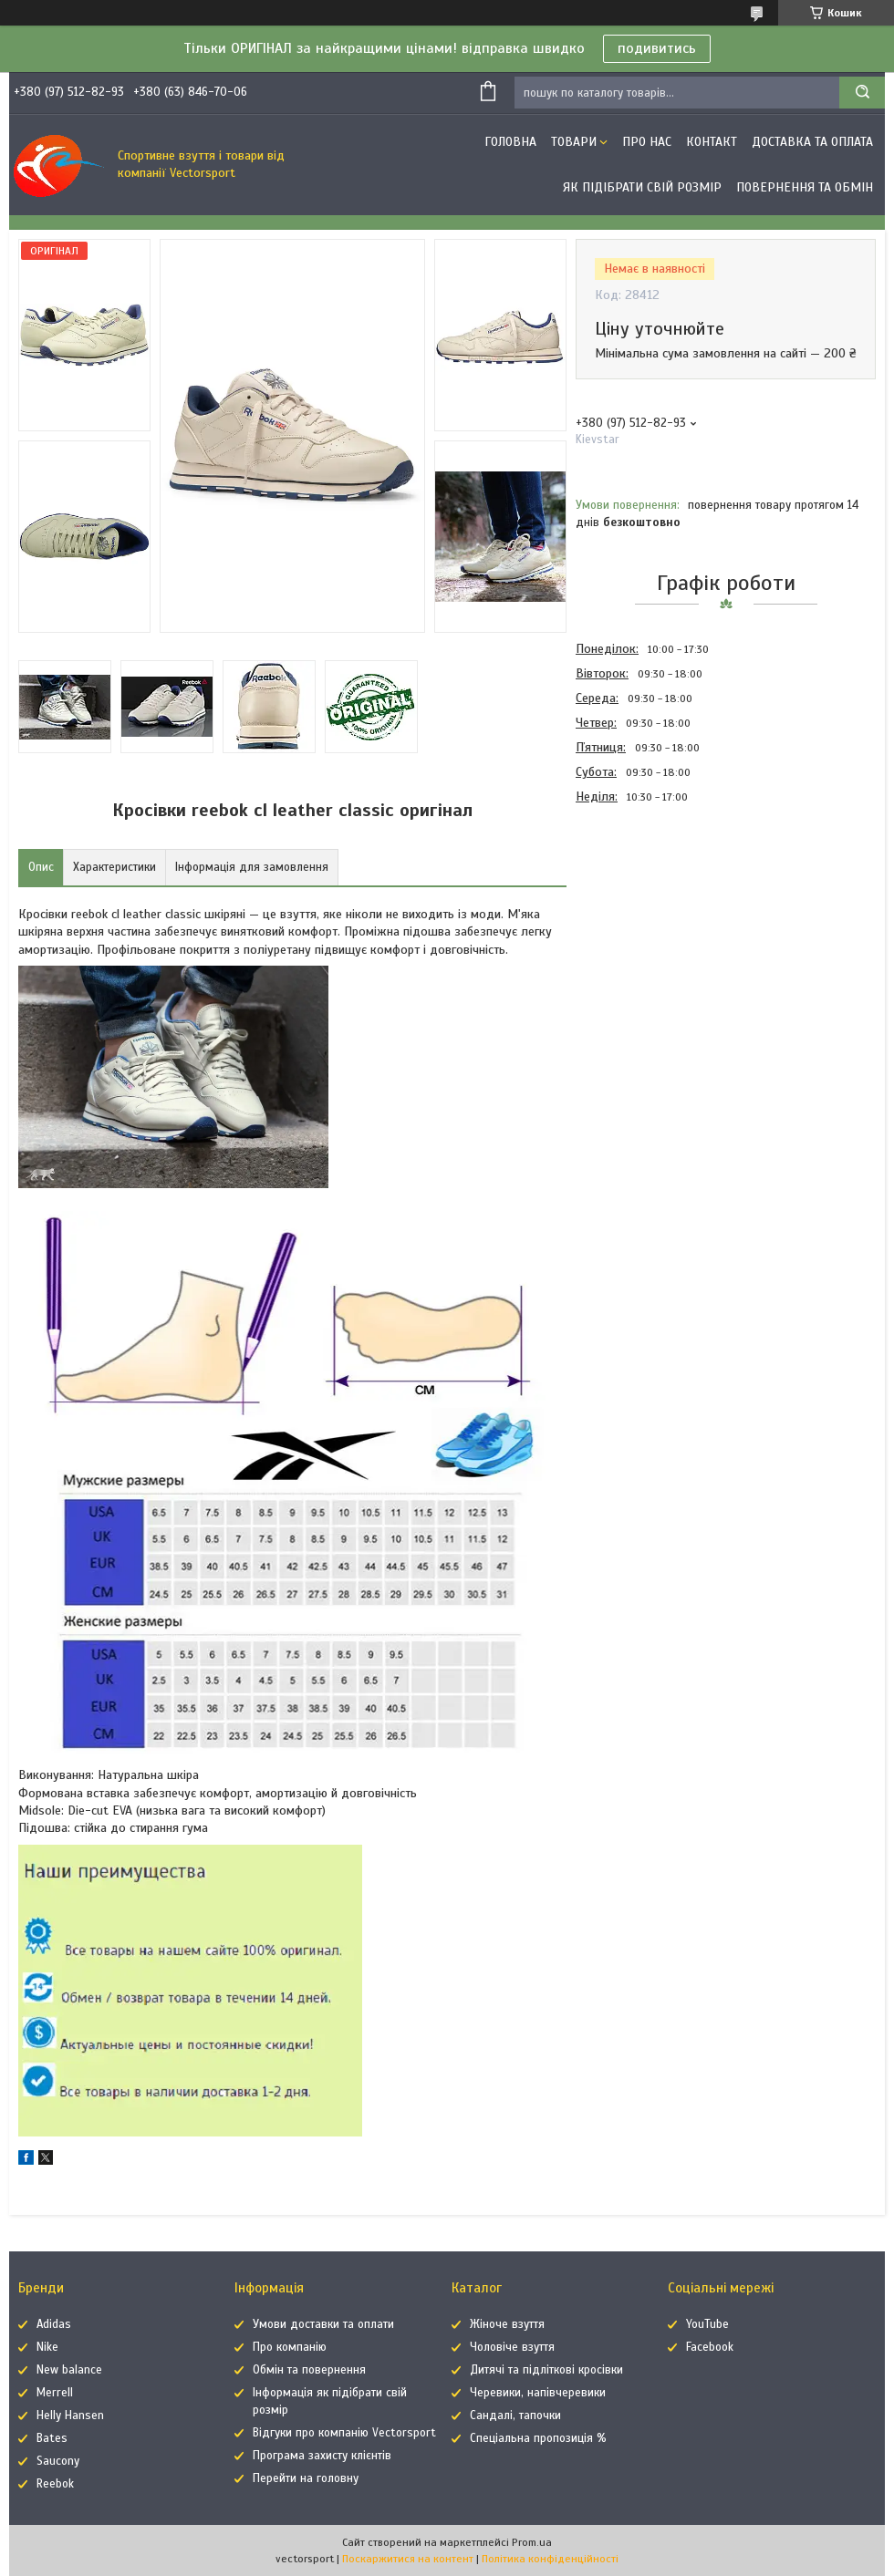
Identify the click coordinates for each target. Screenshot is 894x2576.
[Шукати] (862, 93)
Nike (47, 2347)
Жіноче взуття (507, 2324)
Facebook (709, 2347)
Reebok (55, 2484)
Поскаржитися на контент (407, 2558)
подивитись (657, 48)
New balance (69, 2370)
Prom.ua (532, 2542)
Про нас (646, 142)
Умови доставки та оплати (323, 2324)
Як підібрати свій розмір (642, 187)
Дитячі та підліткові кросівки (546, 2370)
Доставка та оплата (812, 142)
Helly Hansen (70, 2415)
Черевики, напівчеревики (538, 2392)
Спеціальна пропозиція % (538, 2438)
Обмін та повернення (309, 2370)
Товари (574, 142)
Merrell (54, 2392)
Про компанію (290, 2347)
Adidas (53, 2324)
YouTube (707, 2324)
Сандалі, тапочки (515, 2415)
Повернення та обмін (804, 187)
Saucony (57, 2461)
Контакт (711, 142)
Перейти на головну (306, 2478)
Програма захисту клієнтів (322, 2455)
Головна (510, 142)
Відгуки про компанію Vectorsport (344, 2433)
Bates (52, 2438)
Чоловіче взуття (512, 2347)
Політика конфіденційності (550, 2558)
